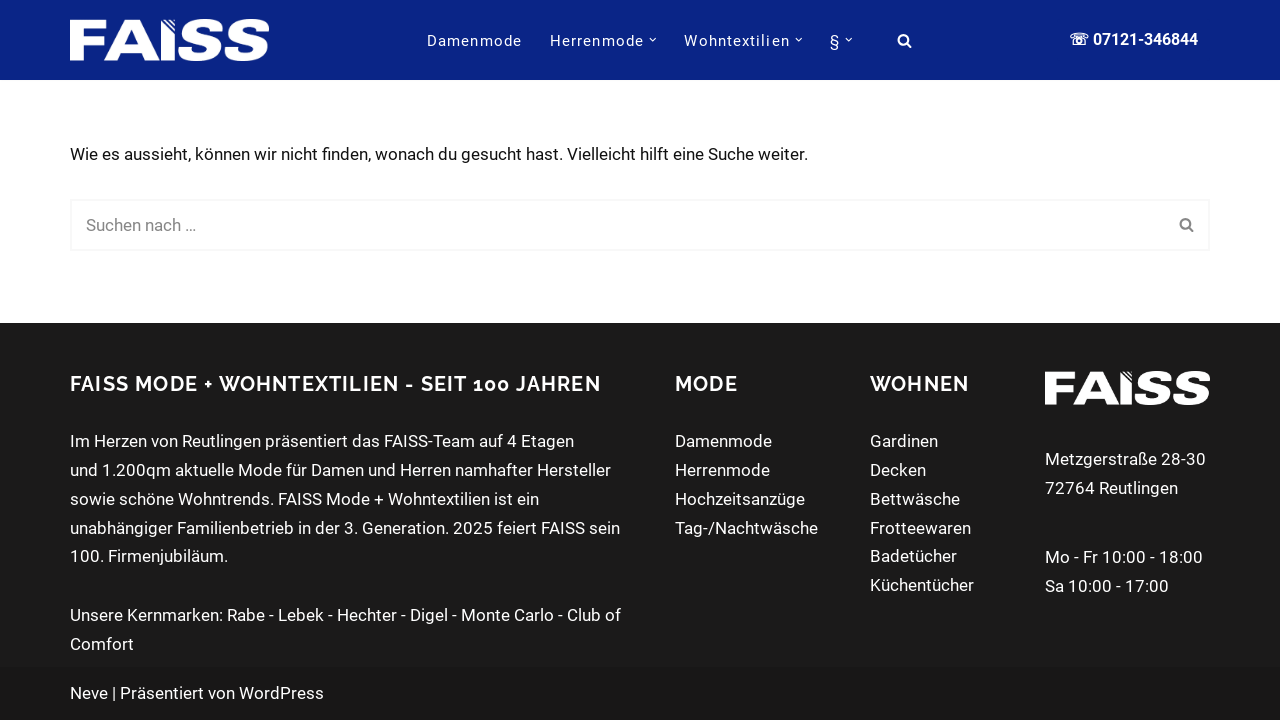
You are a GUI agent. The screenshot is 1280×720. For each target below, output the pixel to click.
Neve (89, 693)
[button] (653, 40)
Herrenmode (722, 470)
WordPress (281, 693)
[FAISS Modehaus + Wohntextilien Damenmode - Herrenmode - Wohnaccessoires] (169, 39)
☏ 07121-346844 (1133, 39)
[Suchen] (904, 40)
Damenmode (474, 41)
